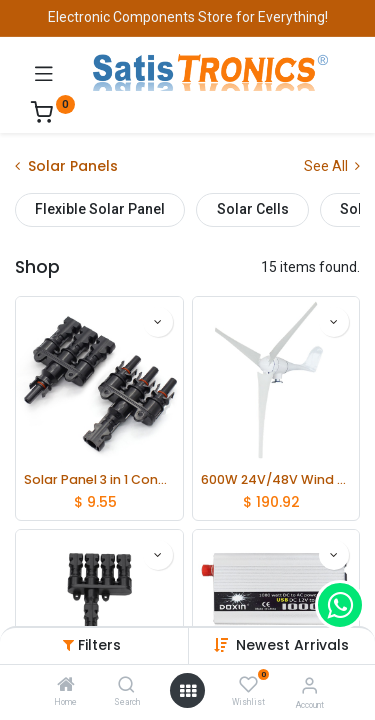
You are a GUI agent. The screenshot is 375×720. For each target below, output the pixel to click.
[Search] (126, 686)
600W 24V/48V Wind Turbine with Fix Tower (276, 479)
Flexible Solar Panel (100, 209)
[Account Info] (309, 685)
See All (332, 166)
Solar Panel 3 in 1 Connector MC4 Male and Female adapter (99, 479)
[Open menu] (188, 691)
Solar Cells (253, 209)
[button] (292, 645)
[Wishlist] (248, 685)
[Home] (66, 686)
